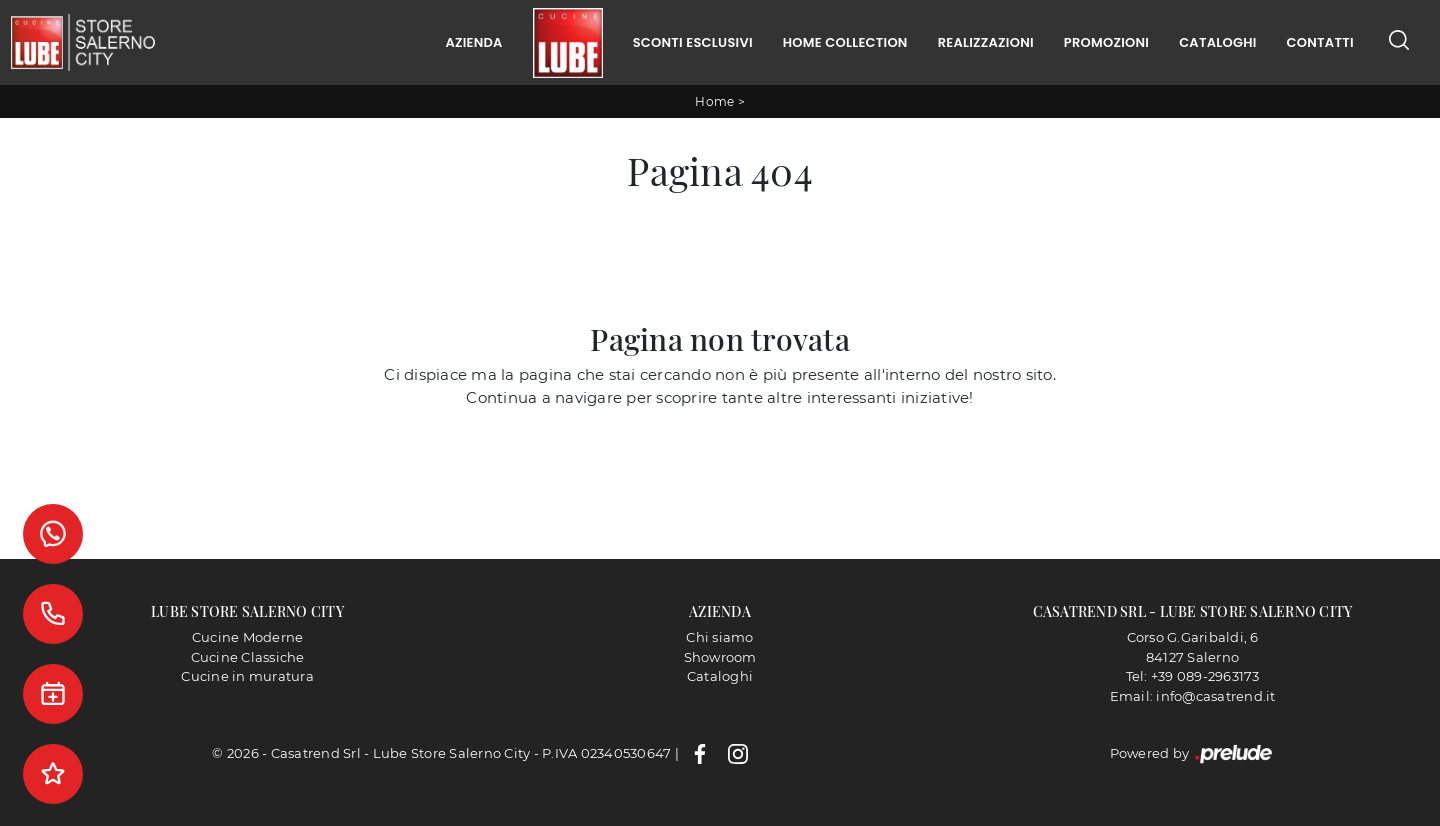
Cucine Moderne (248, 637)
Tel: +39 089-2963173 (1193, 676)
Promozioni (1106, 42)
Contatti (1320, 42)
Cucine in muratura (247, 676)
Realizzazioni (986, 42)
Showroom (720, 657)
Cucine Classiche (248, 657)
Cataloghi (1217, 42)
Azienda (473, 42)
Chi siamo (719, 637)
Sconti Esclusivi (693, 42)
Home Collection (845, 42)
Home (714, 101)
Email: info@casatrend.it (1193, 696)
